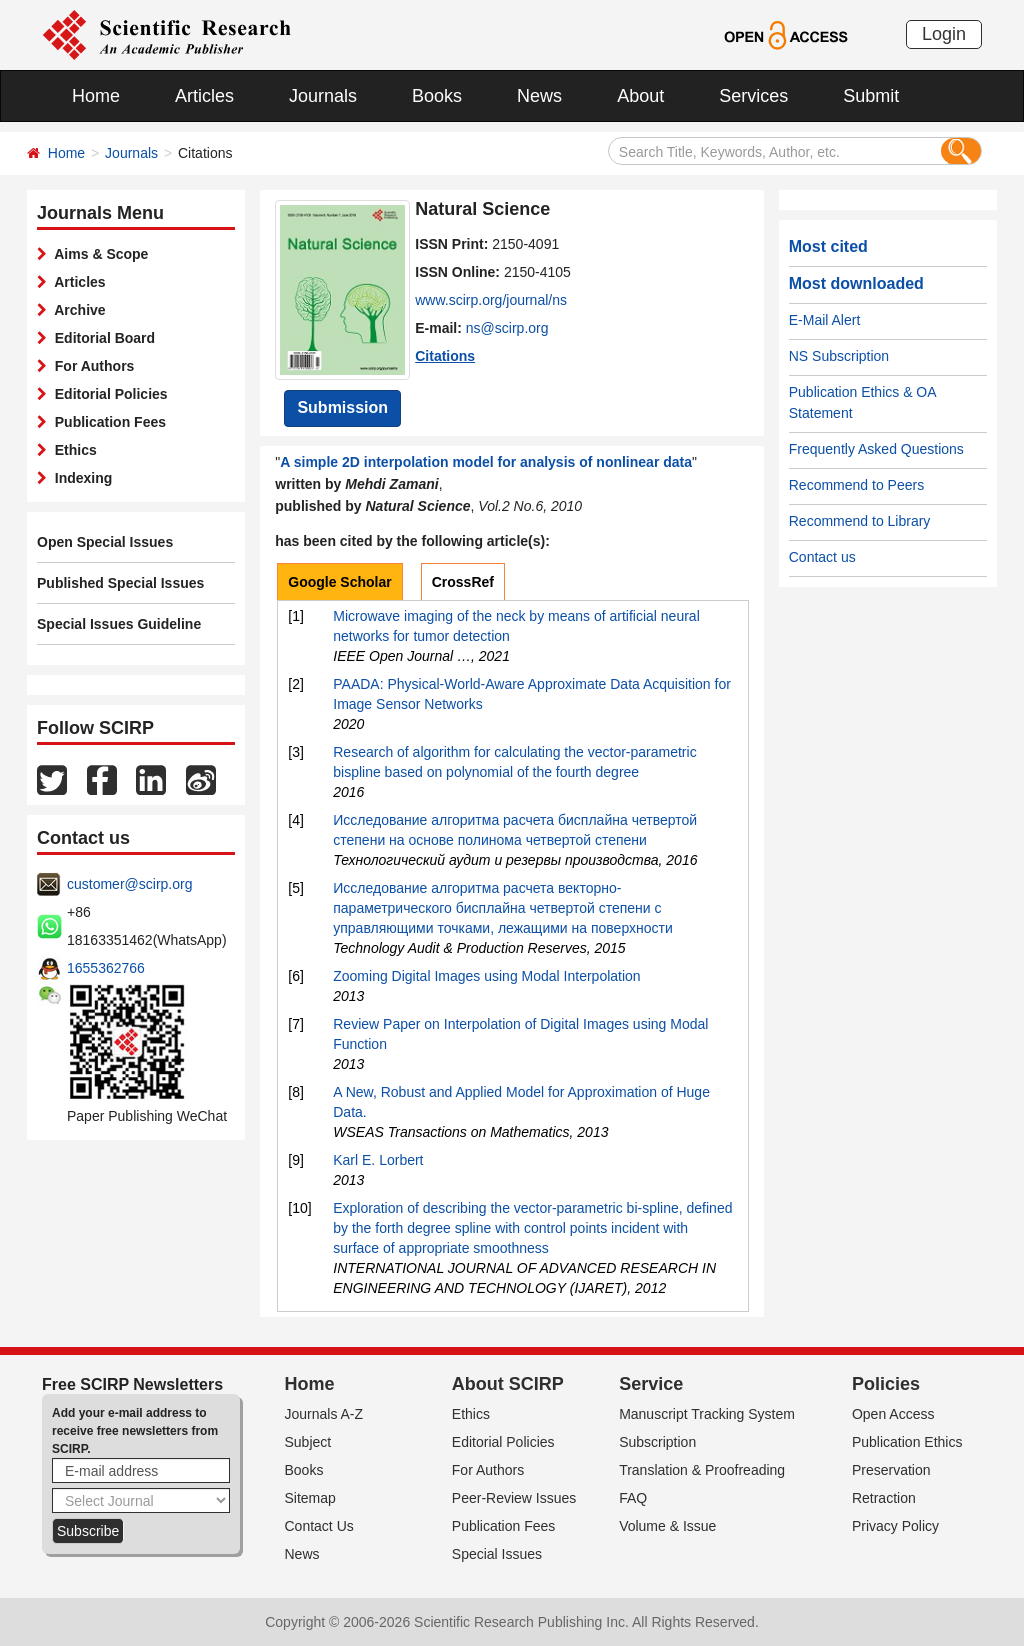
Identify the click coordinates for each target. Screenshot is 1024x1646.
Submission (342, 407)
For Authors (90, 366)
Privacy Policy (895, 1526)
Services (753, 96)
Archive (76, 310)
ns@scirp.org (507, 328)
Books (437, 96)
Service (651, 1384)
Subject (308, 1442)
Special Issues (497, 1554)
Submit (871, 96)
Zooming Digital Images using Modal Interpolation (486, 976)
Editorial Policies (107, 394)
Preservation (891, 1470)
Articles (204, 96)
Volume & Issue (667, 1526)
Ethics (72, 450)
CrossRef (463, 582)
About (640, 96)
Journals (323, 96)
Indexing (79, 478)
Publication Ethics (907, 1442)
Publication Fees (106, 422)
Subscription (657, 1442)
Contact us (822, 557)
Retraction (884, 1498)
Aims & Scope (97, 254)
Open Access (893, 1414)
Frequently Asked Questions (876, 449)
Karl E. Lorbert (378, 1160)
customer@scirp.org (129, 884)
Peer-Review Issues (514, 1498)
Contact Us (319, 1526)
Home (96, 96)
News (539, 96)
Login (944, 34)
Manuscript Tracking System (707, 1414)
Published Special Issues (120, 583)
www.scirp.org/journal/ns (491, 300)
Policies (886, 1384)
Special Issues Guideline (119, 624)
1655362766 (106, 968)
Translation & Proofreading (702, 1470)
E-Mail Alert (825, 320)
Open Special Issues (105, 542)
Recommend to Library (860, 521)
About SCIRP (508, 1384)
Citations (445, 356)
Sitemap (310, 1498)
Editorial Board (101, 338)
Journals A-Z (324, 1414)
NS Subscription (839, 356)
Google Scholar (339, 582)
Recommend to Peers (856, 485)
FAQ (633, 1498)
